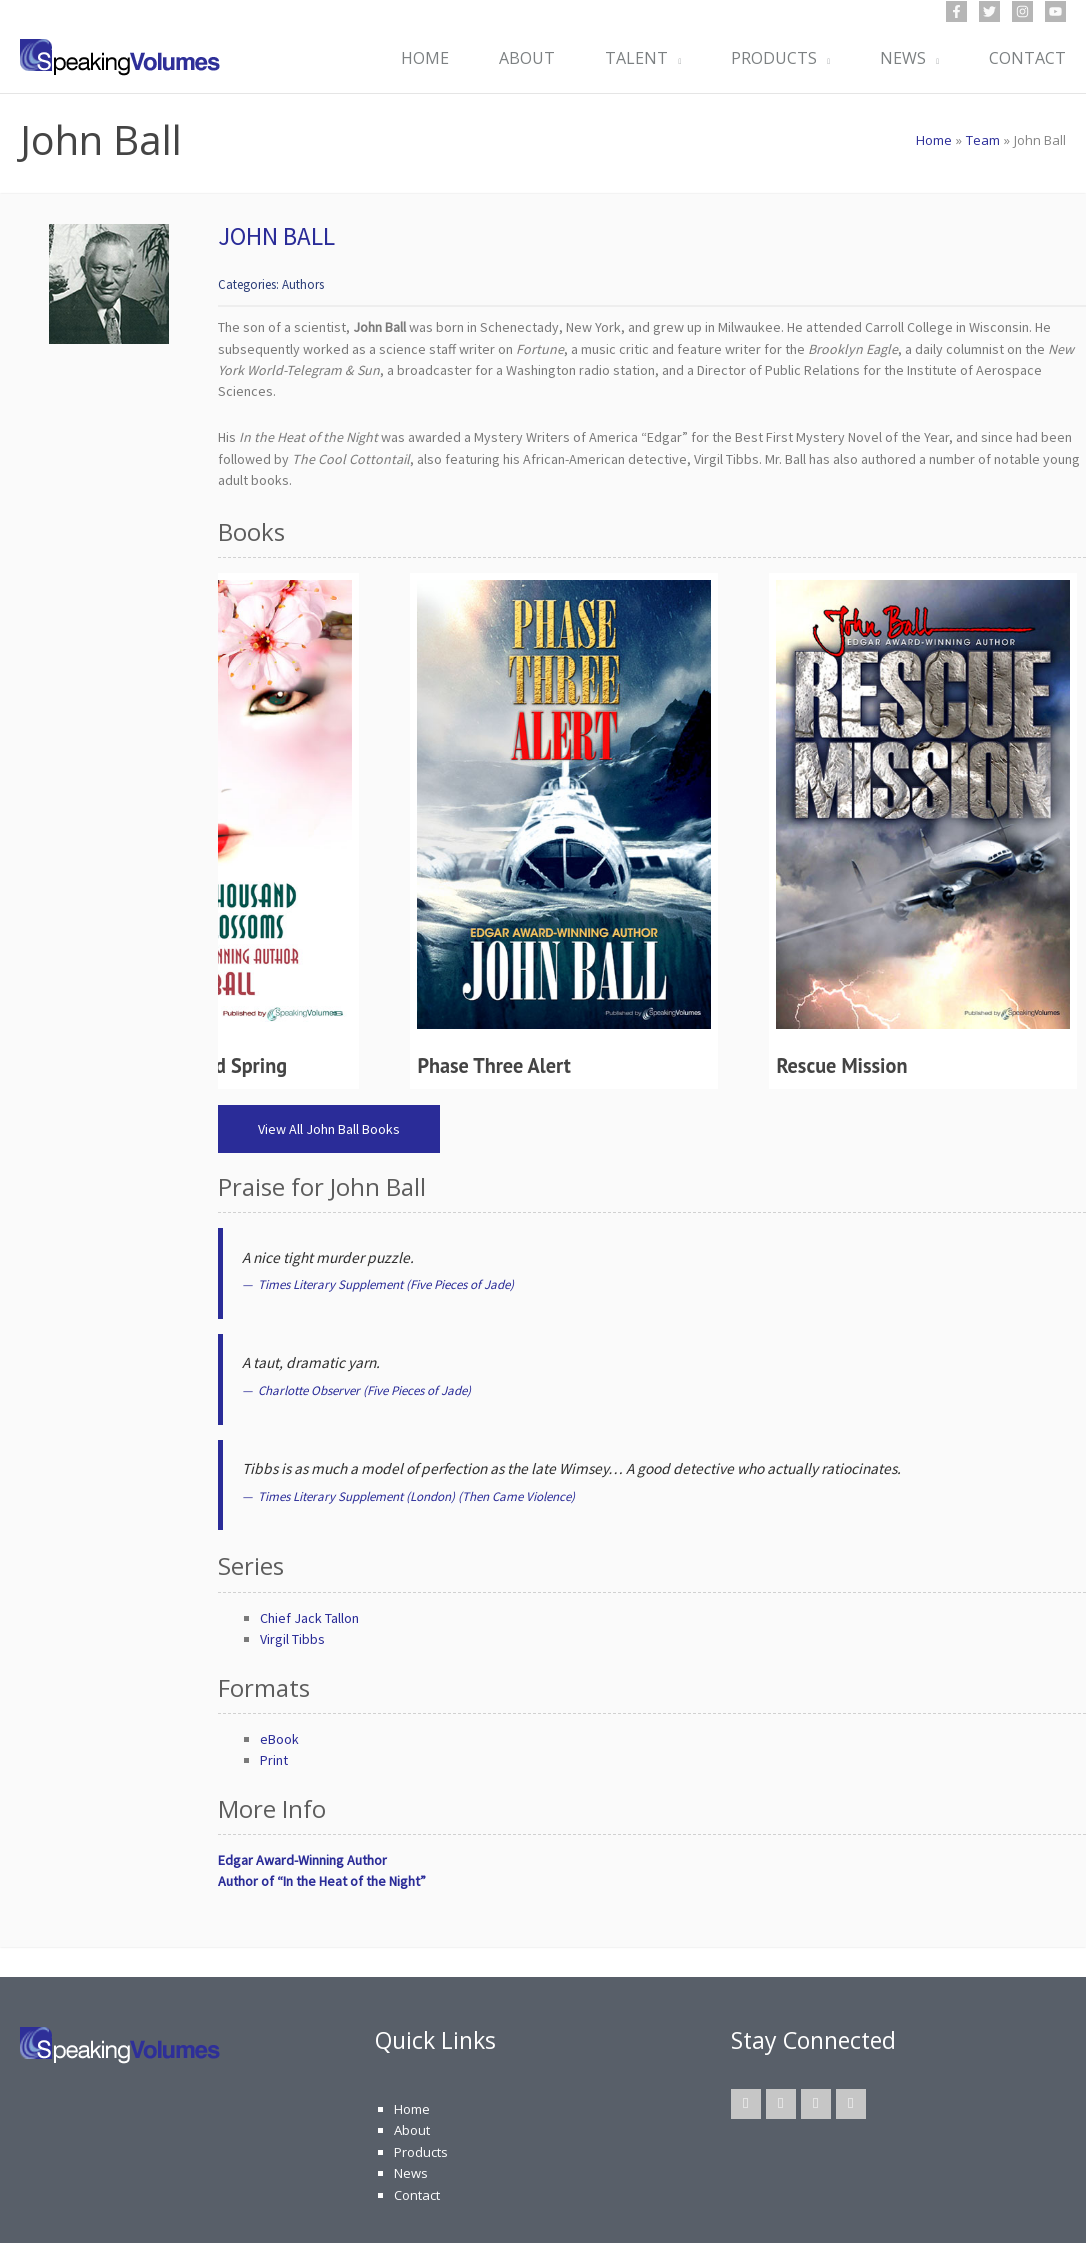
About (412, 2130)
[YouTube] (1055, 11)
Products (421, 2152)
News (411, 2173)
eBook (279, 1739)
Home (412, 2109)
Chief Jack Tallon (309, 1618)
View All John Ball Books (329, 1129)
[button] (674, 58)
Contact (417, 2195)
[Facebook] (956, 11)
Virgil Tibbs (292, 1639)
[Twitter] (989, 11)
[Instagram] (1022, 11)
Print (274, 1760)
